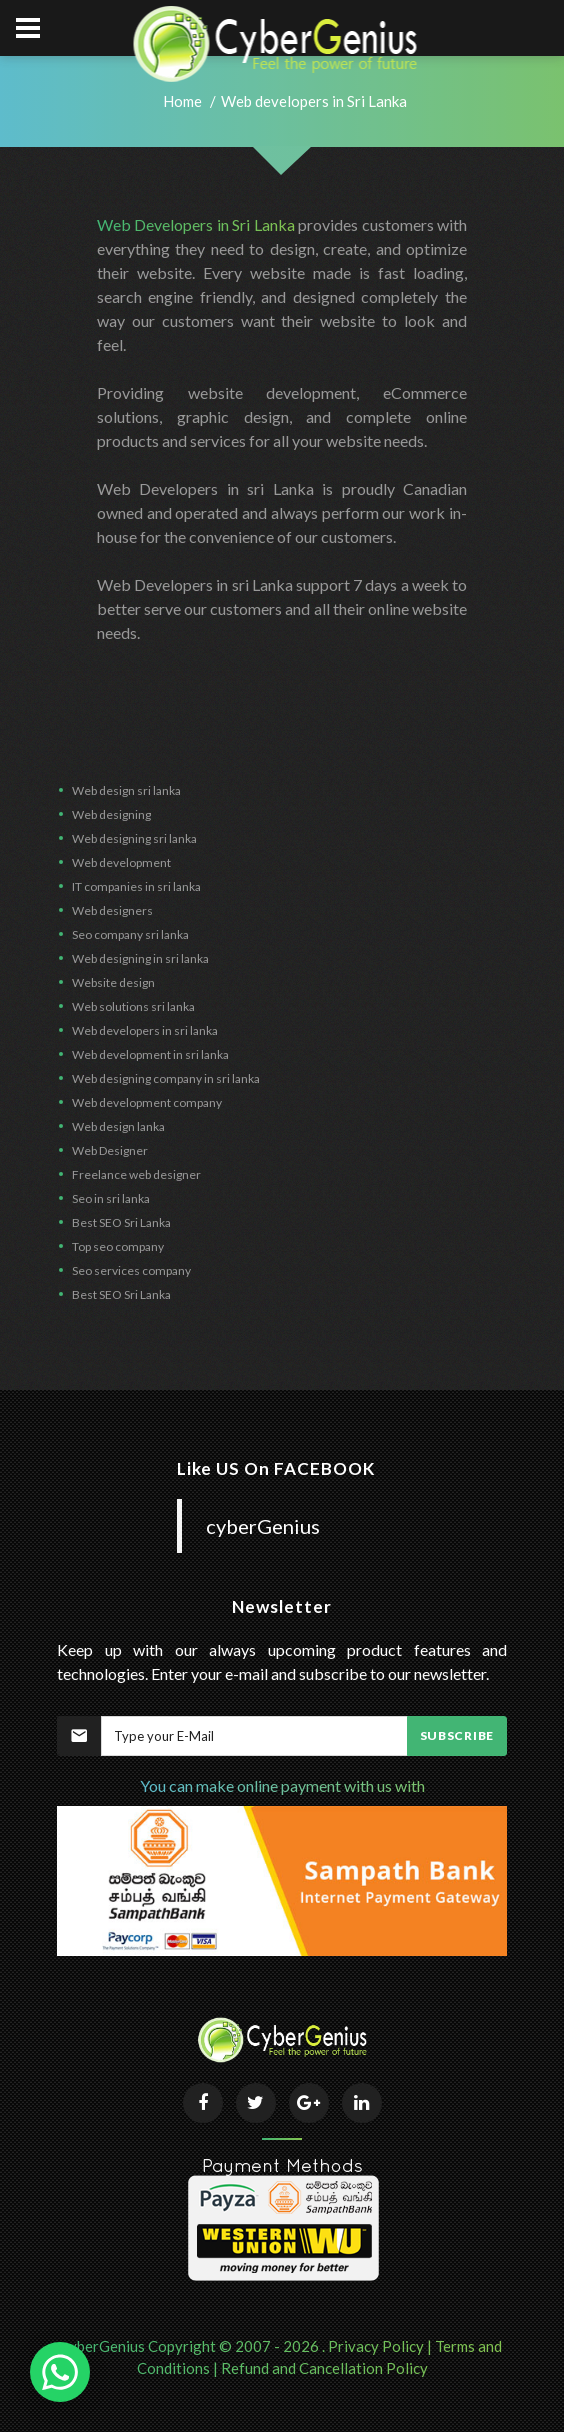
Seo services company (131, 1270)
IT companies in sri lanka (136, 886)
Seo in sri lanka (111, 1198)
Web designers (112, 910)
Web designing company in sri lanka (166, 1078)
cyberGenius (263, 1526)
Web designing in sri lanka (140, 958)
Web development (121, 862)
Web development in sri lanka (150, 1054)
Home (182, 101)
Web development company (147, 1102)
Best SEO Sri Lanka (121, 1222)
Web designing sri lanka (134, 838)
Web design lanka (118, 1126)
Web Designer (110, 1150)
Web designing (111, 814)
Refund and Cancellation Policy (324, 2368)
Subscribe (457, 1735)
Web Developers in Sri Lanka (196, 224)
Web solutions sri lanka (133, 1006)
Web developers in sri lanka (145, 1030)
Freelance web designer (136, 1174)
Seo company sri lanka (130, 934)
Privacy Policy (376, 2346)
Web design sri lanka (126, 790)
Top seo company (118, 1246)
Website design (113, 982)
